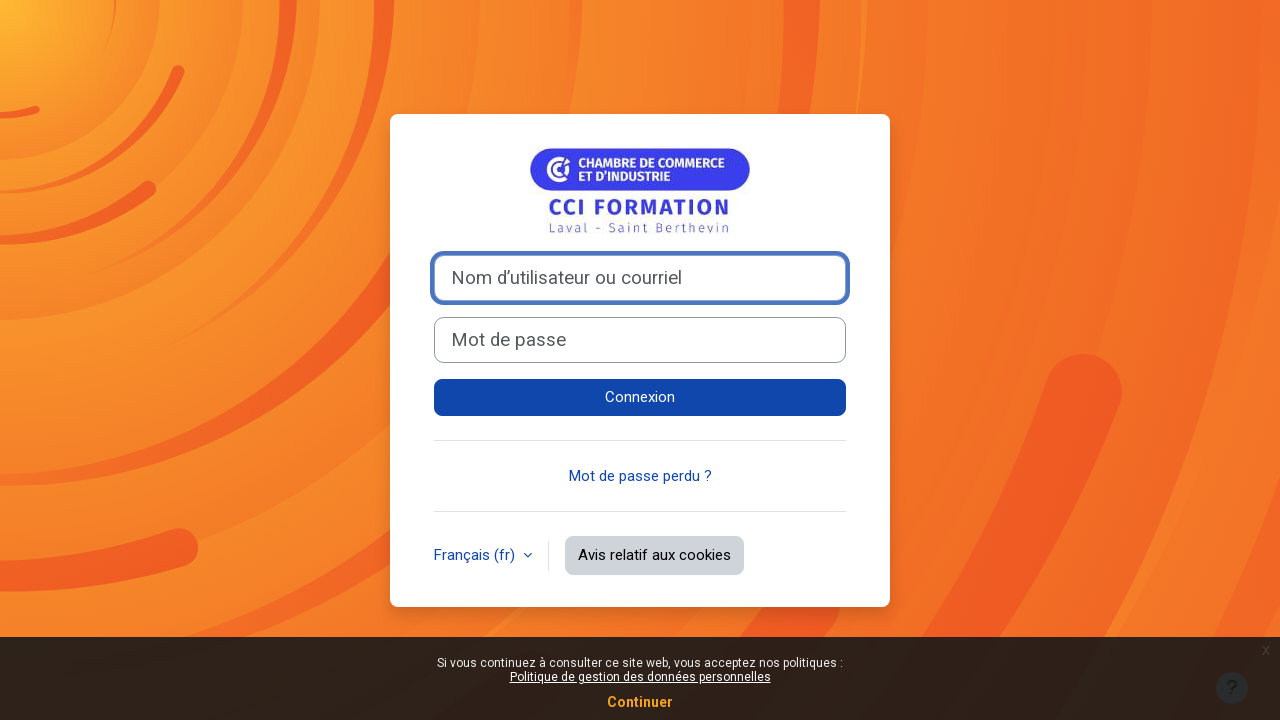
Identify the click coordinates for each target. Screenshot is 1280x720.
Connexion (640, 397)
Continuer (640, 702)
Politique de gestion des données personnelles (640, 677)
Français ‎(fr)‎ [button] (476, 555)
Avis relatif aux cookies (654, 555)
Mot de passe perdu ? (640, 476)
